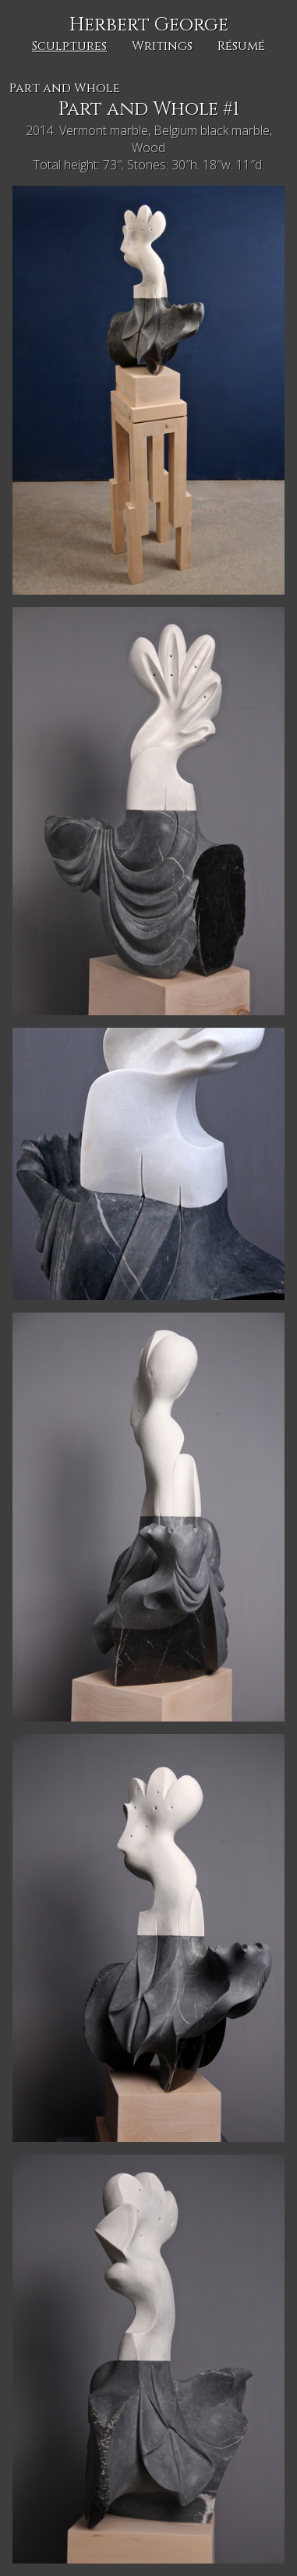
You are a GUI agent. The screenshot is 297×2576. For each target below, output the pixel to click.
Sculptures (69, 46)
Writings (162, 46)
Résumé (241, 46)
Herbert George (148, 24)
